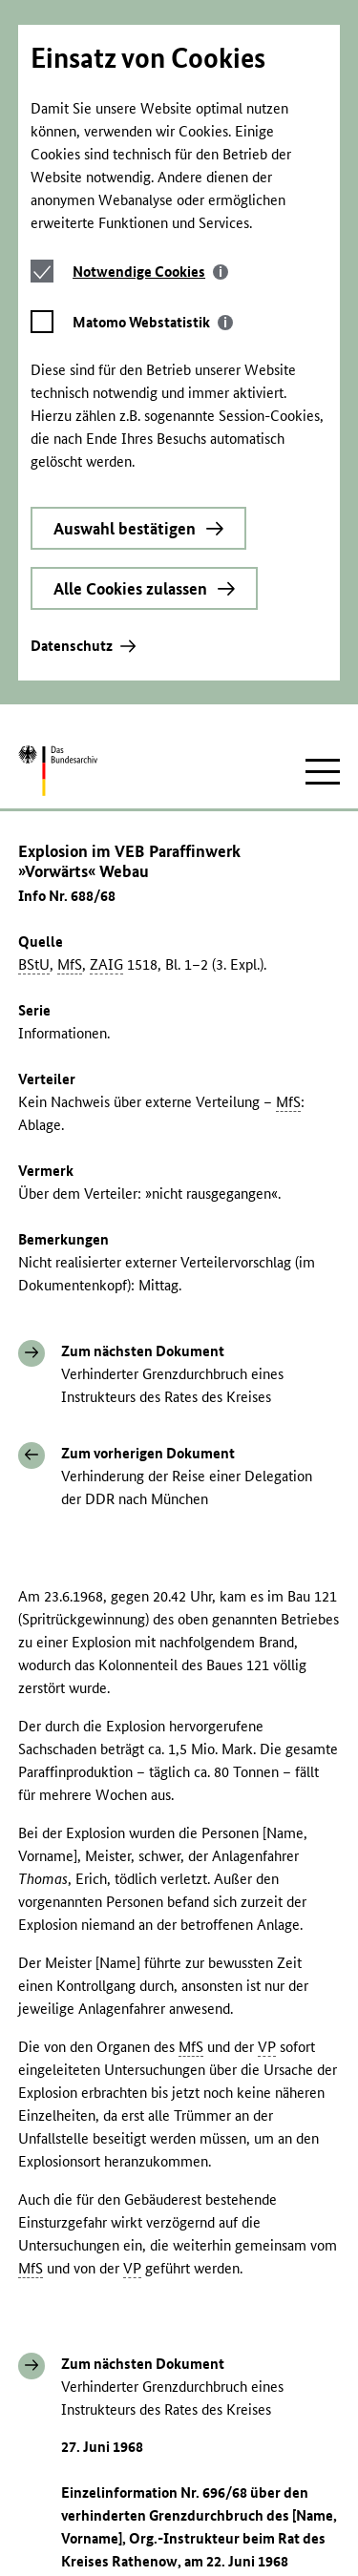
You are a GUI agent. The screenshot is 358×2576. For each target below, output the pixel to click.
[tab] (150, 88)
